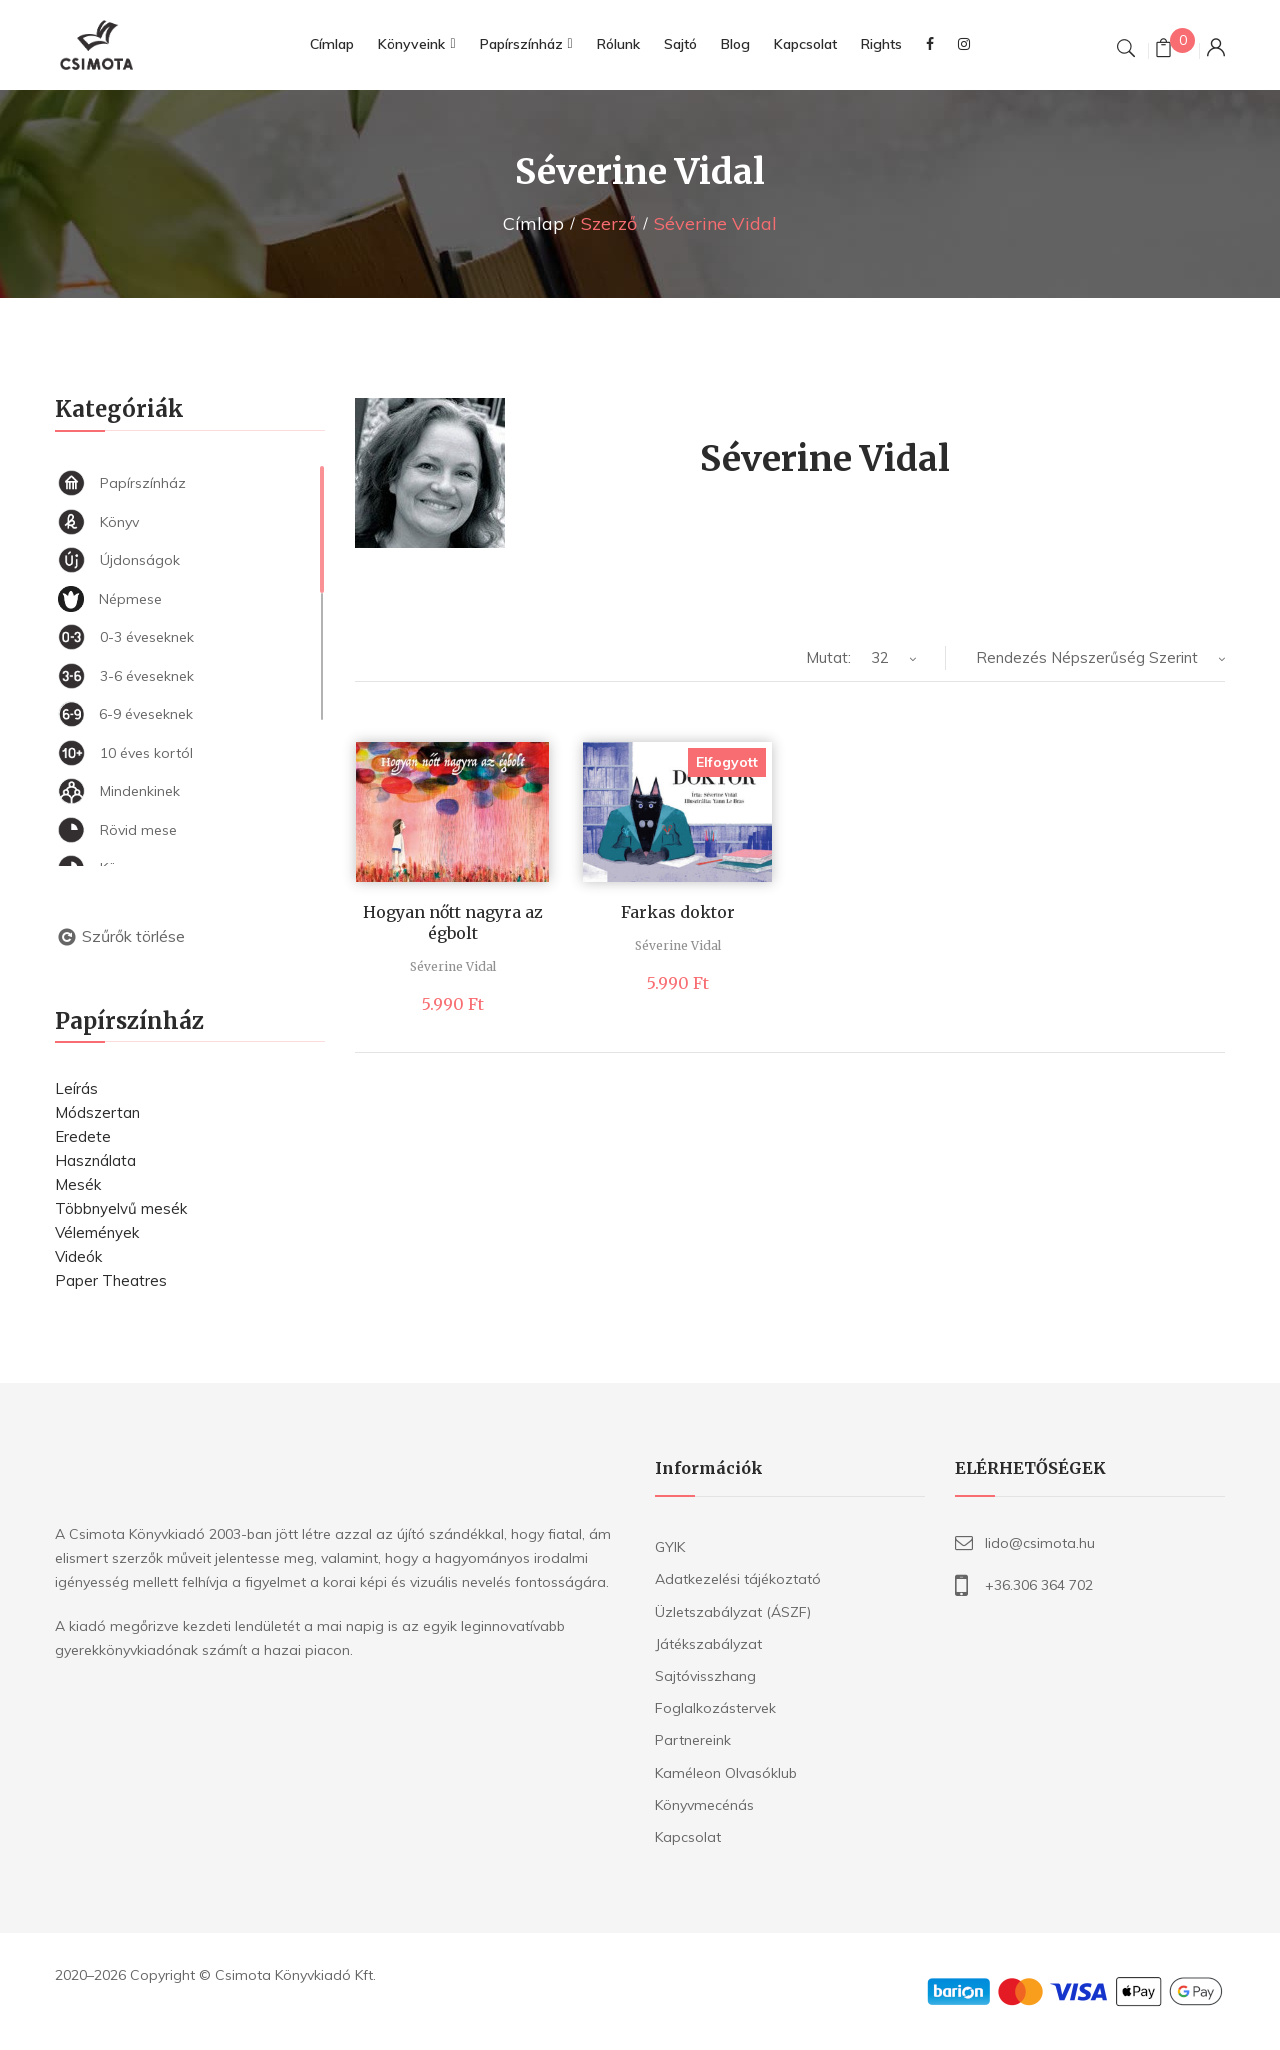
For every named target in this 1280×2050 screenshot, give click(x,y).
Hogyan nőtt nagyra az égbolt (453, 922)
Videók (78, 1256)
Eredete (83, 1136)
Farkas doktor (678, 912)
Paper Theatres (111, 1280)
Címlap (533, 223)
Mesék (78, 1184)
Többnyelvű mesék (121, 1208)
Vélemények (97, 1232)
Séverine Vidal (453, 966)
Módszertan (97, 1112)
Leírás (76, 1088)
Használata (95, 1160)
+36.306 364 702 (1039, 1585)
